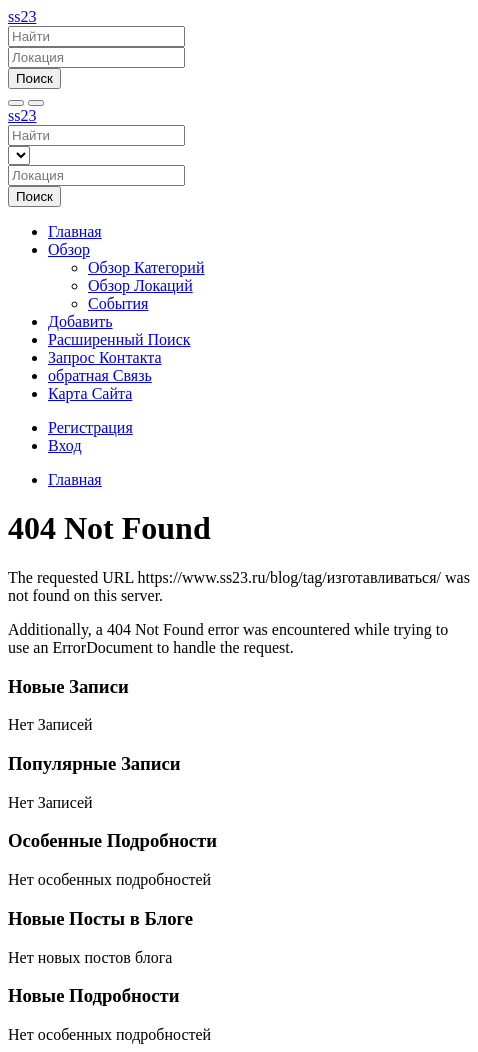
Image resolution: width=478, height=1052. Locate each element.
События (118, 303)
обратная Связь (100, 375)
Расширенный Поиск (119, 339)
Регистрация (90, 427)
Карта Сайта (90, 393)
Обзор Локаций (140, 285)
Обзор (69, 249)
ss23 (22, 16)
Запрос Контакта (105, 357)
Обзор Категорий (146, 267)
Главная (75, 231)
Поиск (34, 78)
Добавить (80, 321)
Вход (65, 445)
